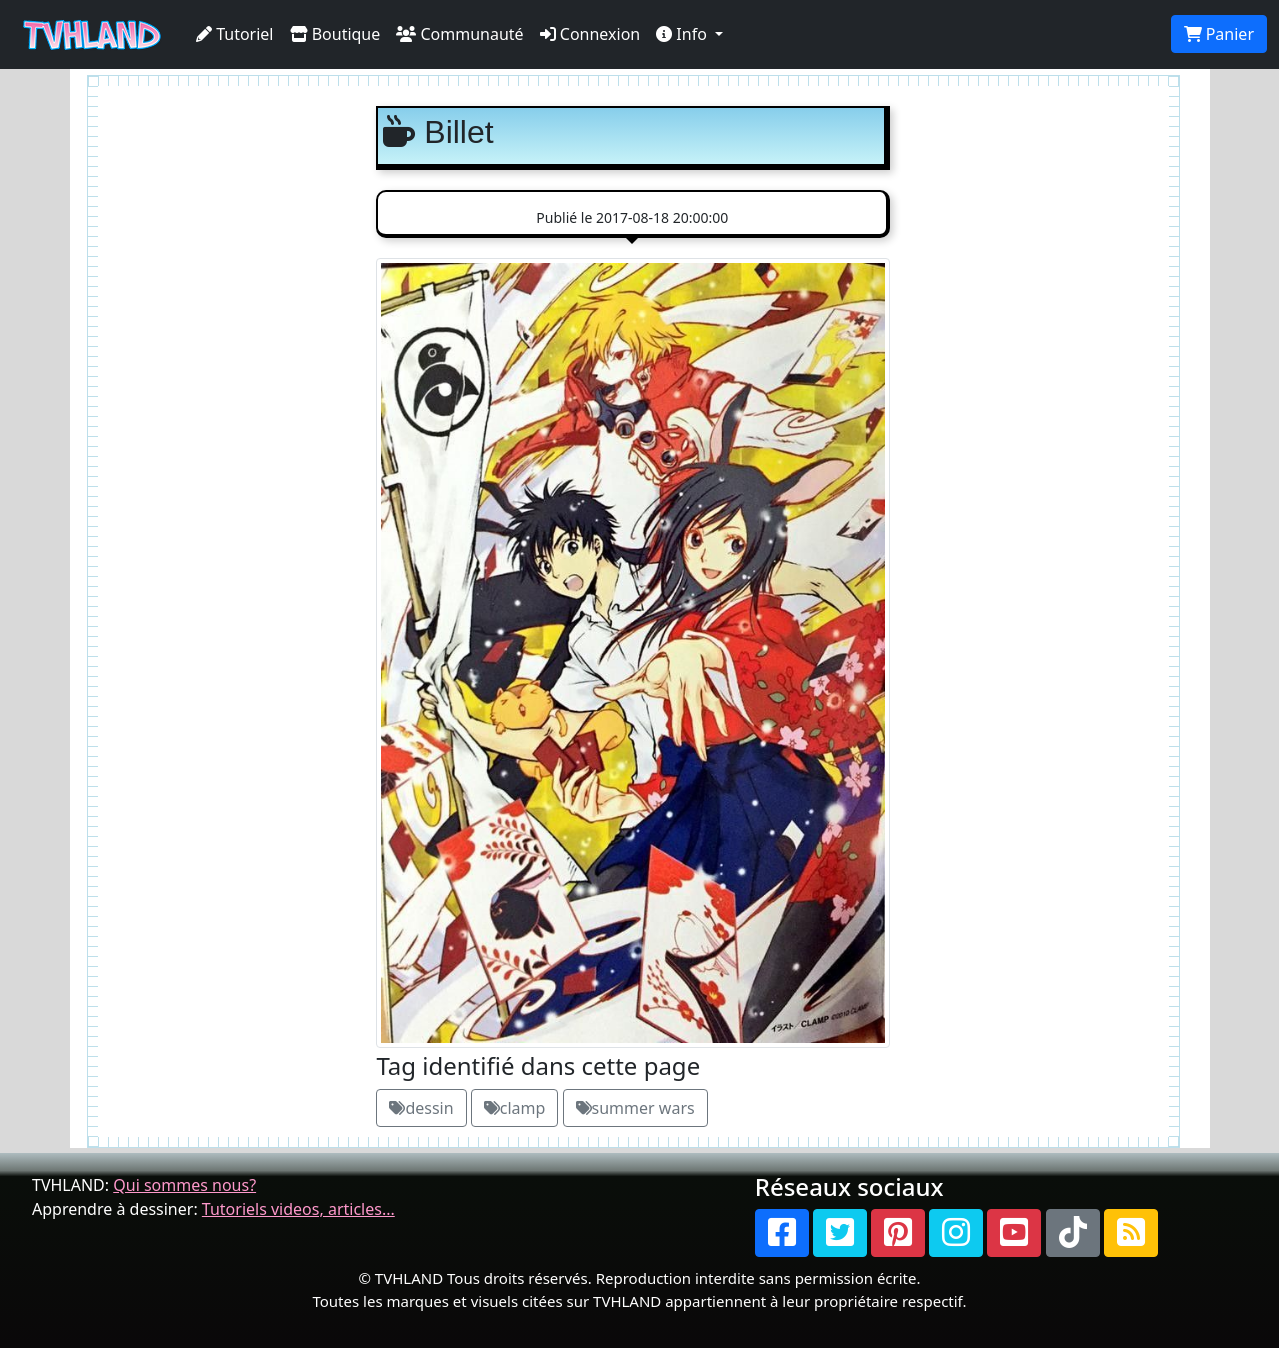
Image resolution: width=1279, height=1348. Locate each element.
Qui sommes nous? (184, 1185)
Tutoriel (235, 34)
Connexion (590, 34)
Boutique (335, 34)
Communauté (459, 34)
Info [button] (683, 34)
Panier (1219, 34)
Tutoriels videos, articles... (298, 1209)
